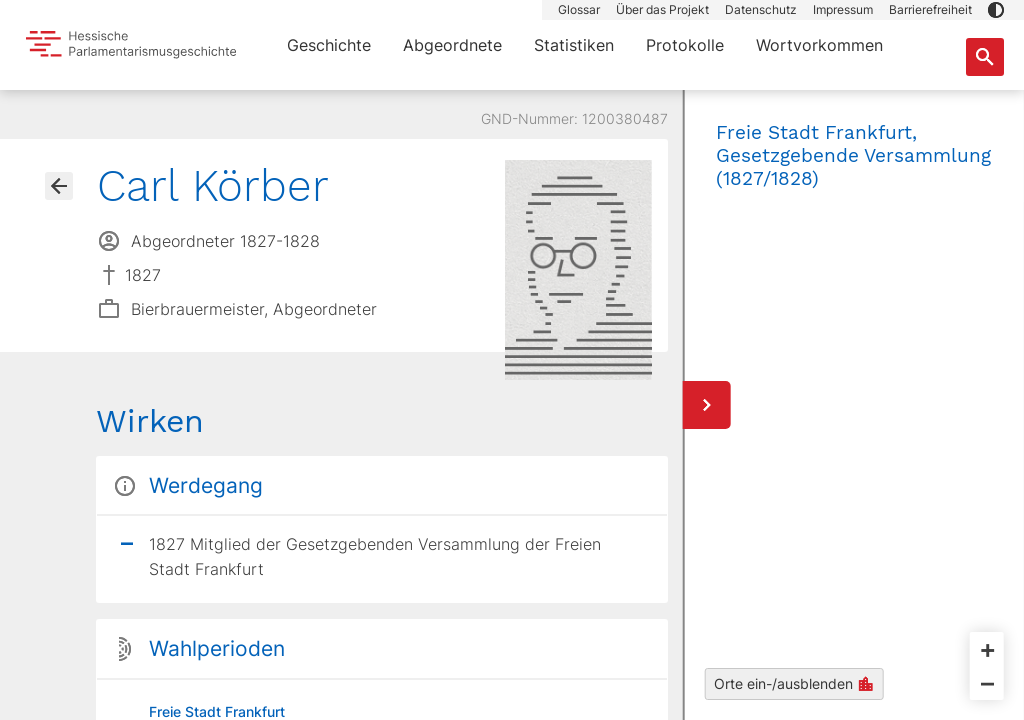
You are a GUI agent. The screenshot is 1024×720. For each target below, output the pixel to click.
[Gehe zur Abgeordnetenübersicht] (59, 186)
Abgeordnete (452, 45)
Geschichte (329, 45)
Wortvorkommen (819, 45)
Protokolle (685, 45)
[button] (996, 10)
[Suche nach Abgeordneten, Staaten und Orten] (985, 57)
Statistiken (574, 45)
